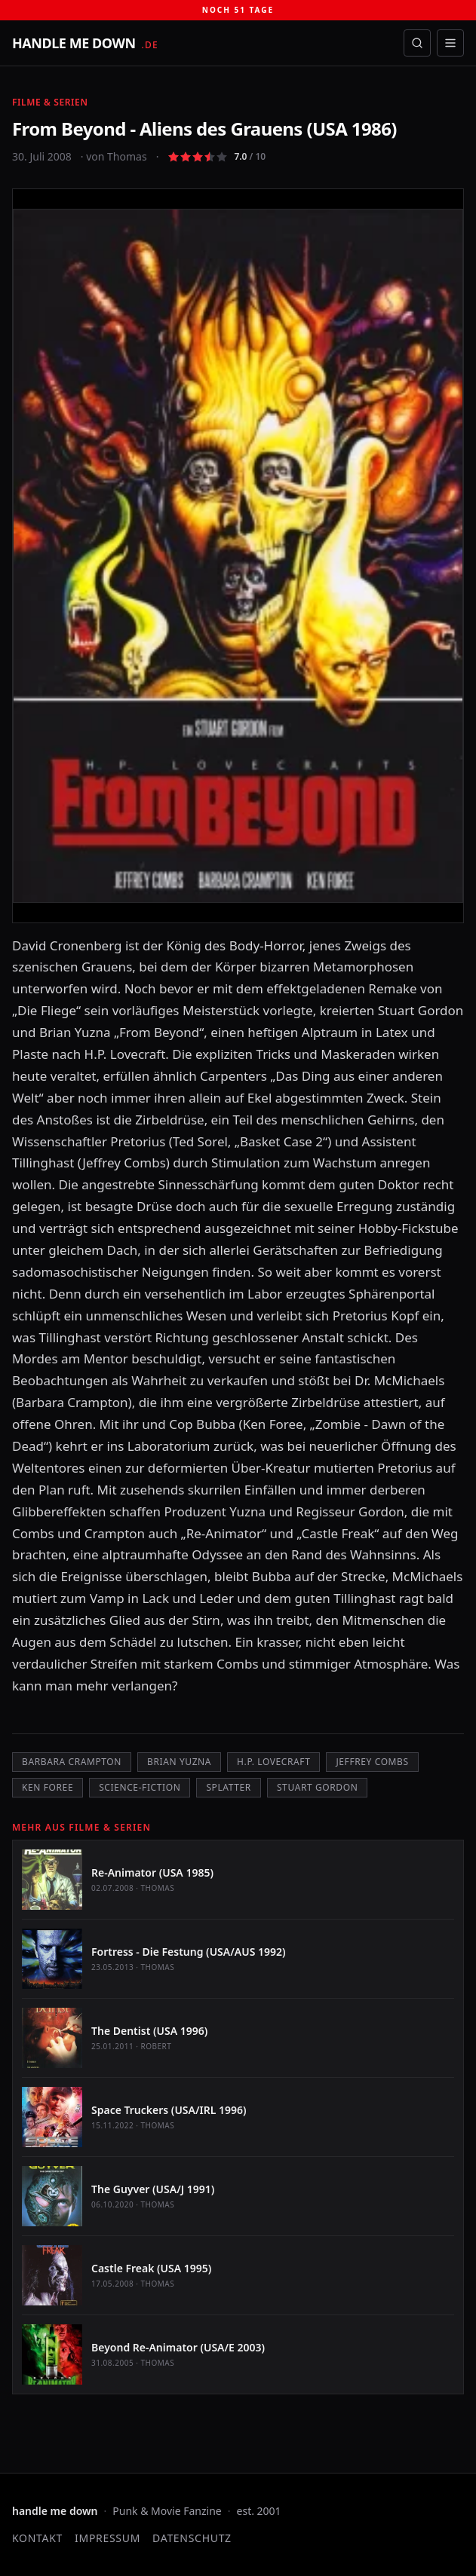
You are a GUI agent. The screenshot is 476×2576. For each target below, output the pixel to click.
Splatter (228, 1787)
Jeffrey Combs (372, 1761)
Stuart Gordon (317, 1787)
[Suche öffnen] (417, 43)
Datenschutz (192, 2538)
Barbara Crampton (71, 1761)
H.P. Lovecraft (273, 1761)
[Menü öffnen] (450, 43)
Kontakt (37, 2538)
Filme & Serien (50, 102)
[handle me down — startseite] (85, 43)
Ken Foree (47, 1787)
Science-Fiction (139, 1787)
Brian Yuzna (179, 1761)
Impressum (107, 2538)
